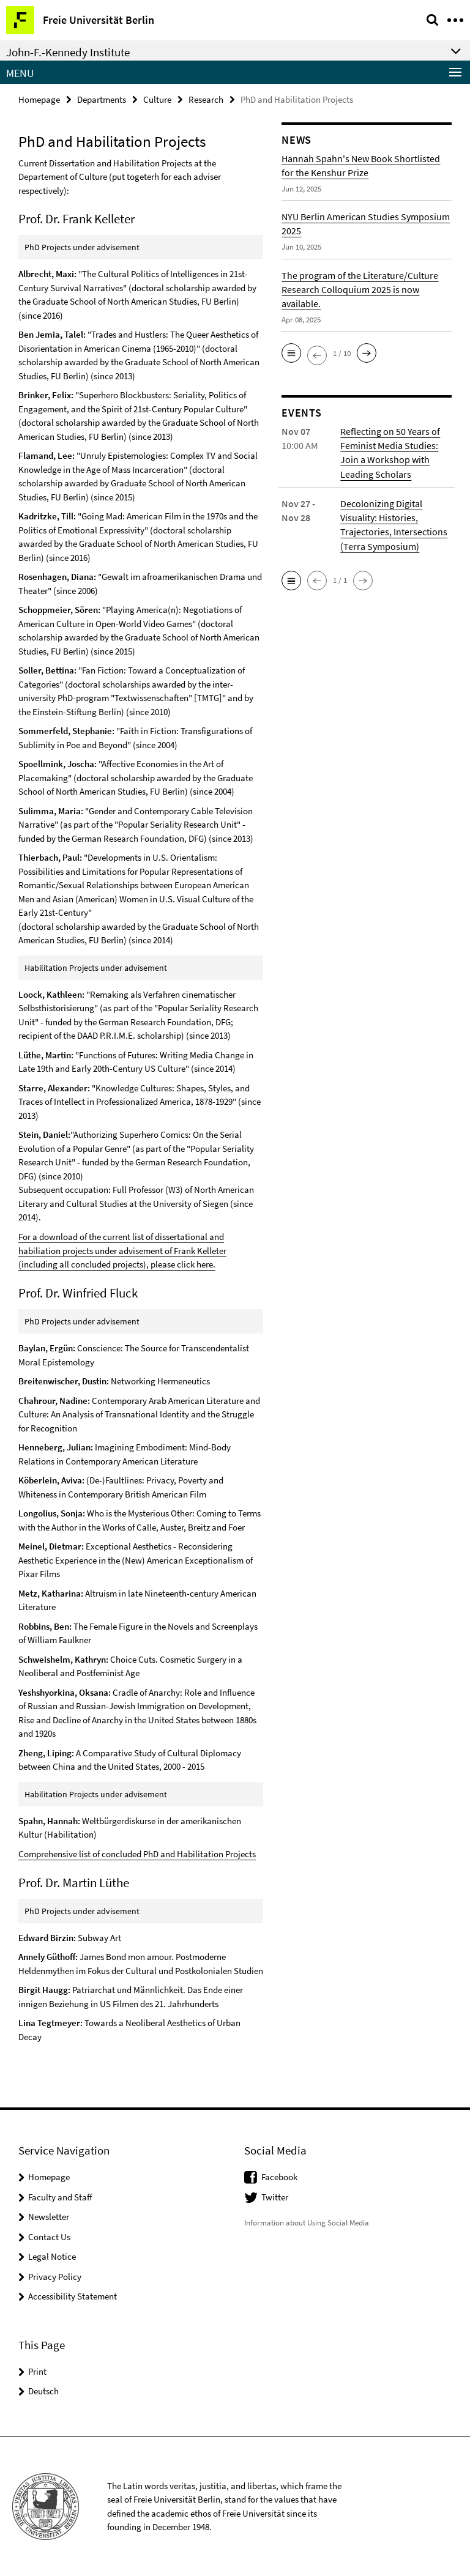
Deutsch (43, 2390)
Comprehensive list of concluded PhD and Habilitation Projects (137, 1853)
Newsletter (48, 2216)
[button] (291, 353)
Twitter (274, 2196)
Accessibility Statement (72, 2295)
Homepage (39, 99)
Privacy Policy (54, 2275)
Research (205, 99)
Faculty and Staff (60, 2196)
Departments (101, 99)
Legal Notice (52, 2256)
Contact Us (49, 2235)
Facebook (279, 2176)
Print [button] (37, 2370)
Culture (157, 99)
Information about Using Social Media (306, 2222)
